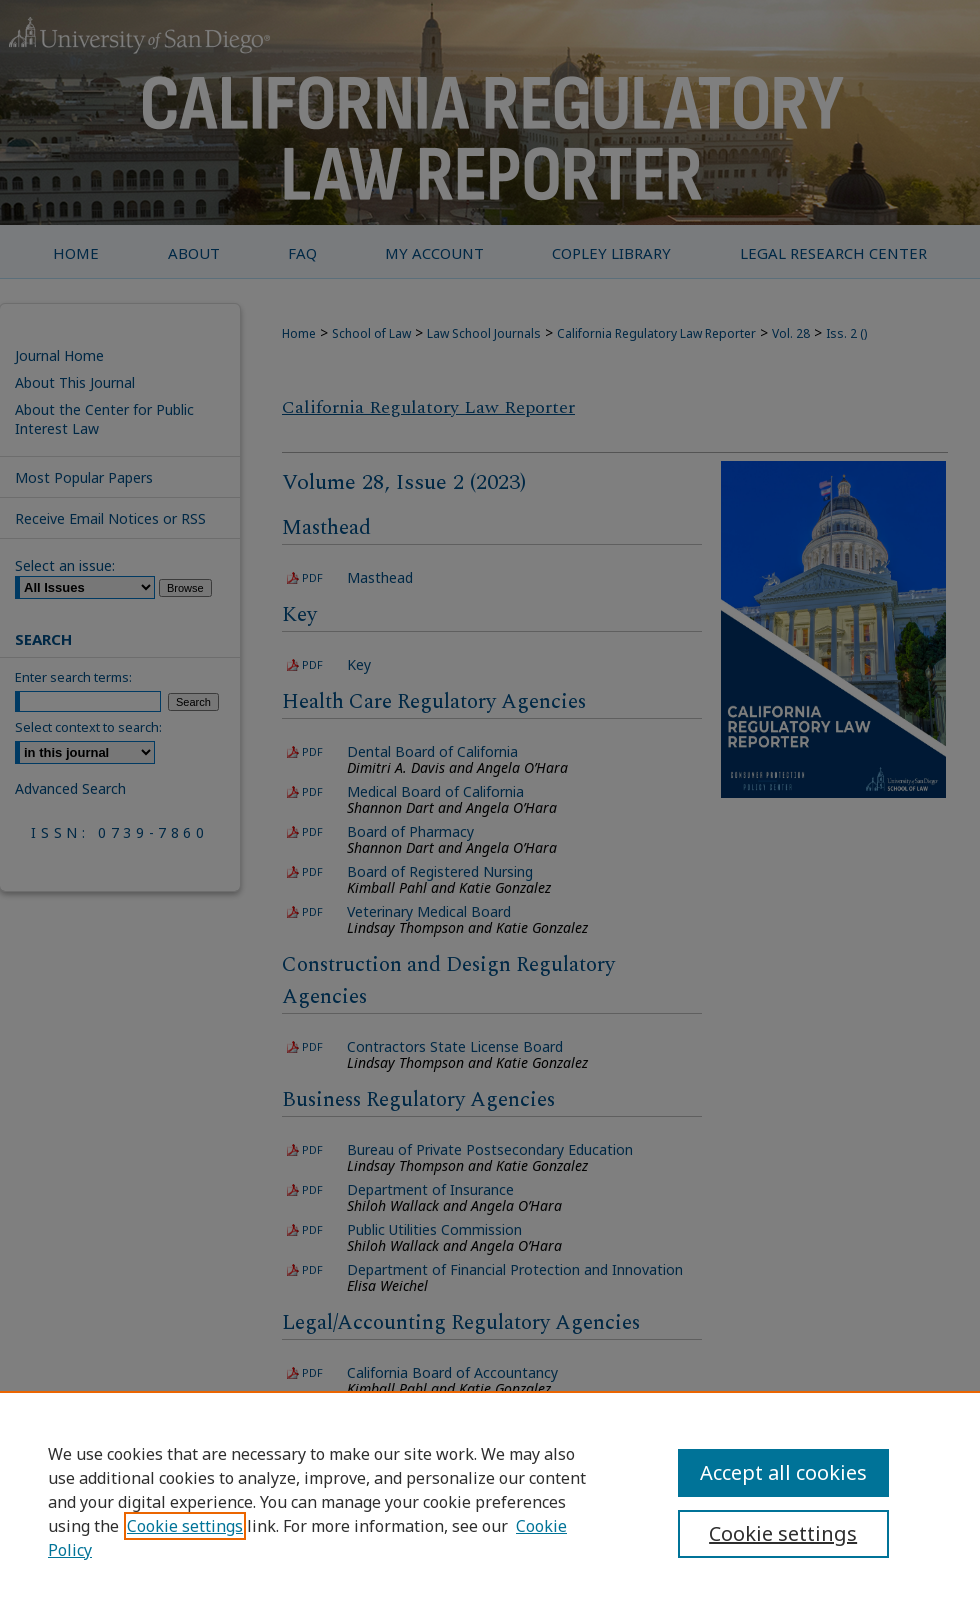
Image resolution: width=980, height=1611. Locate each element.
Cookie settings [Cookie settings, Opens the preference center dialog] (783, 1533)
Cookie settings (185, 1526)
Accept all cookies (783, 1472)
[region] (490, 1501)
